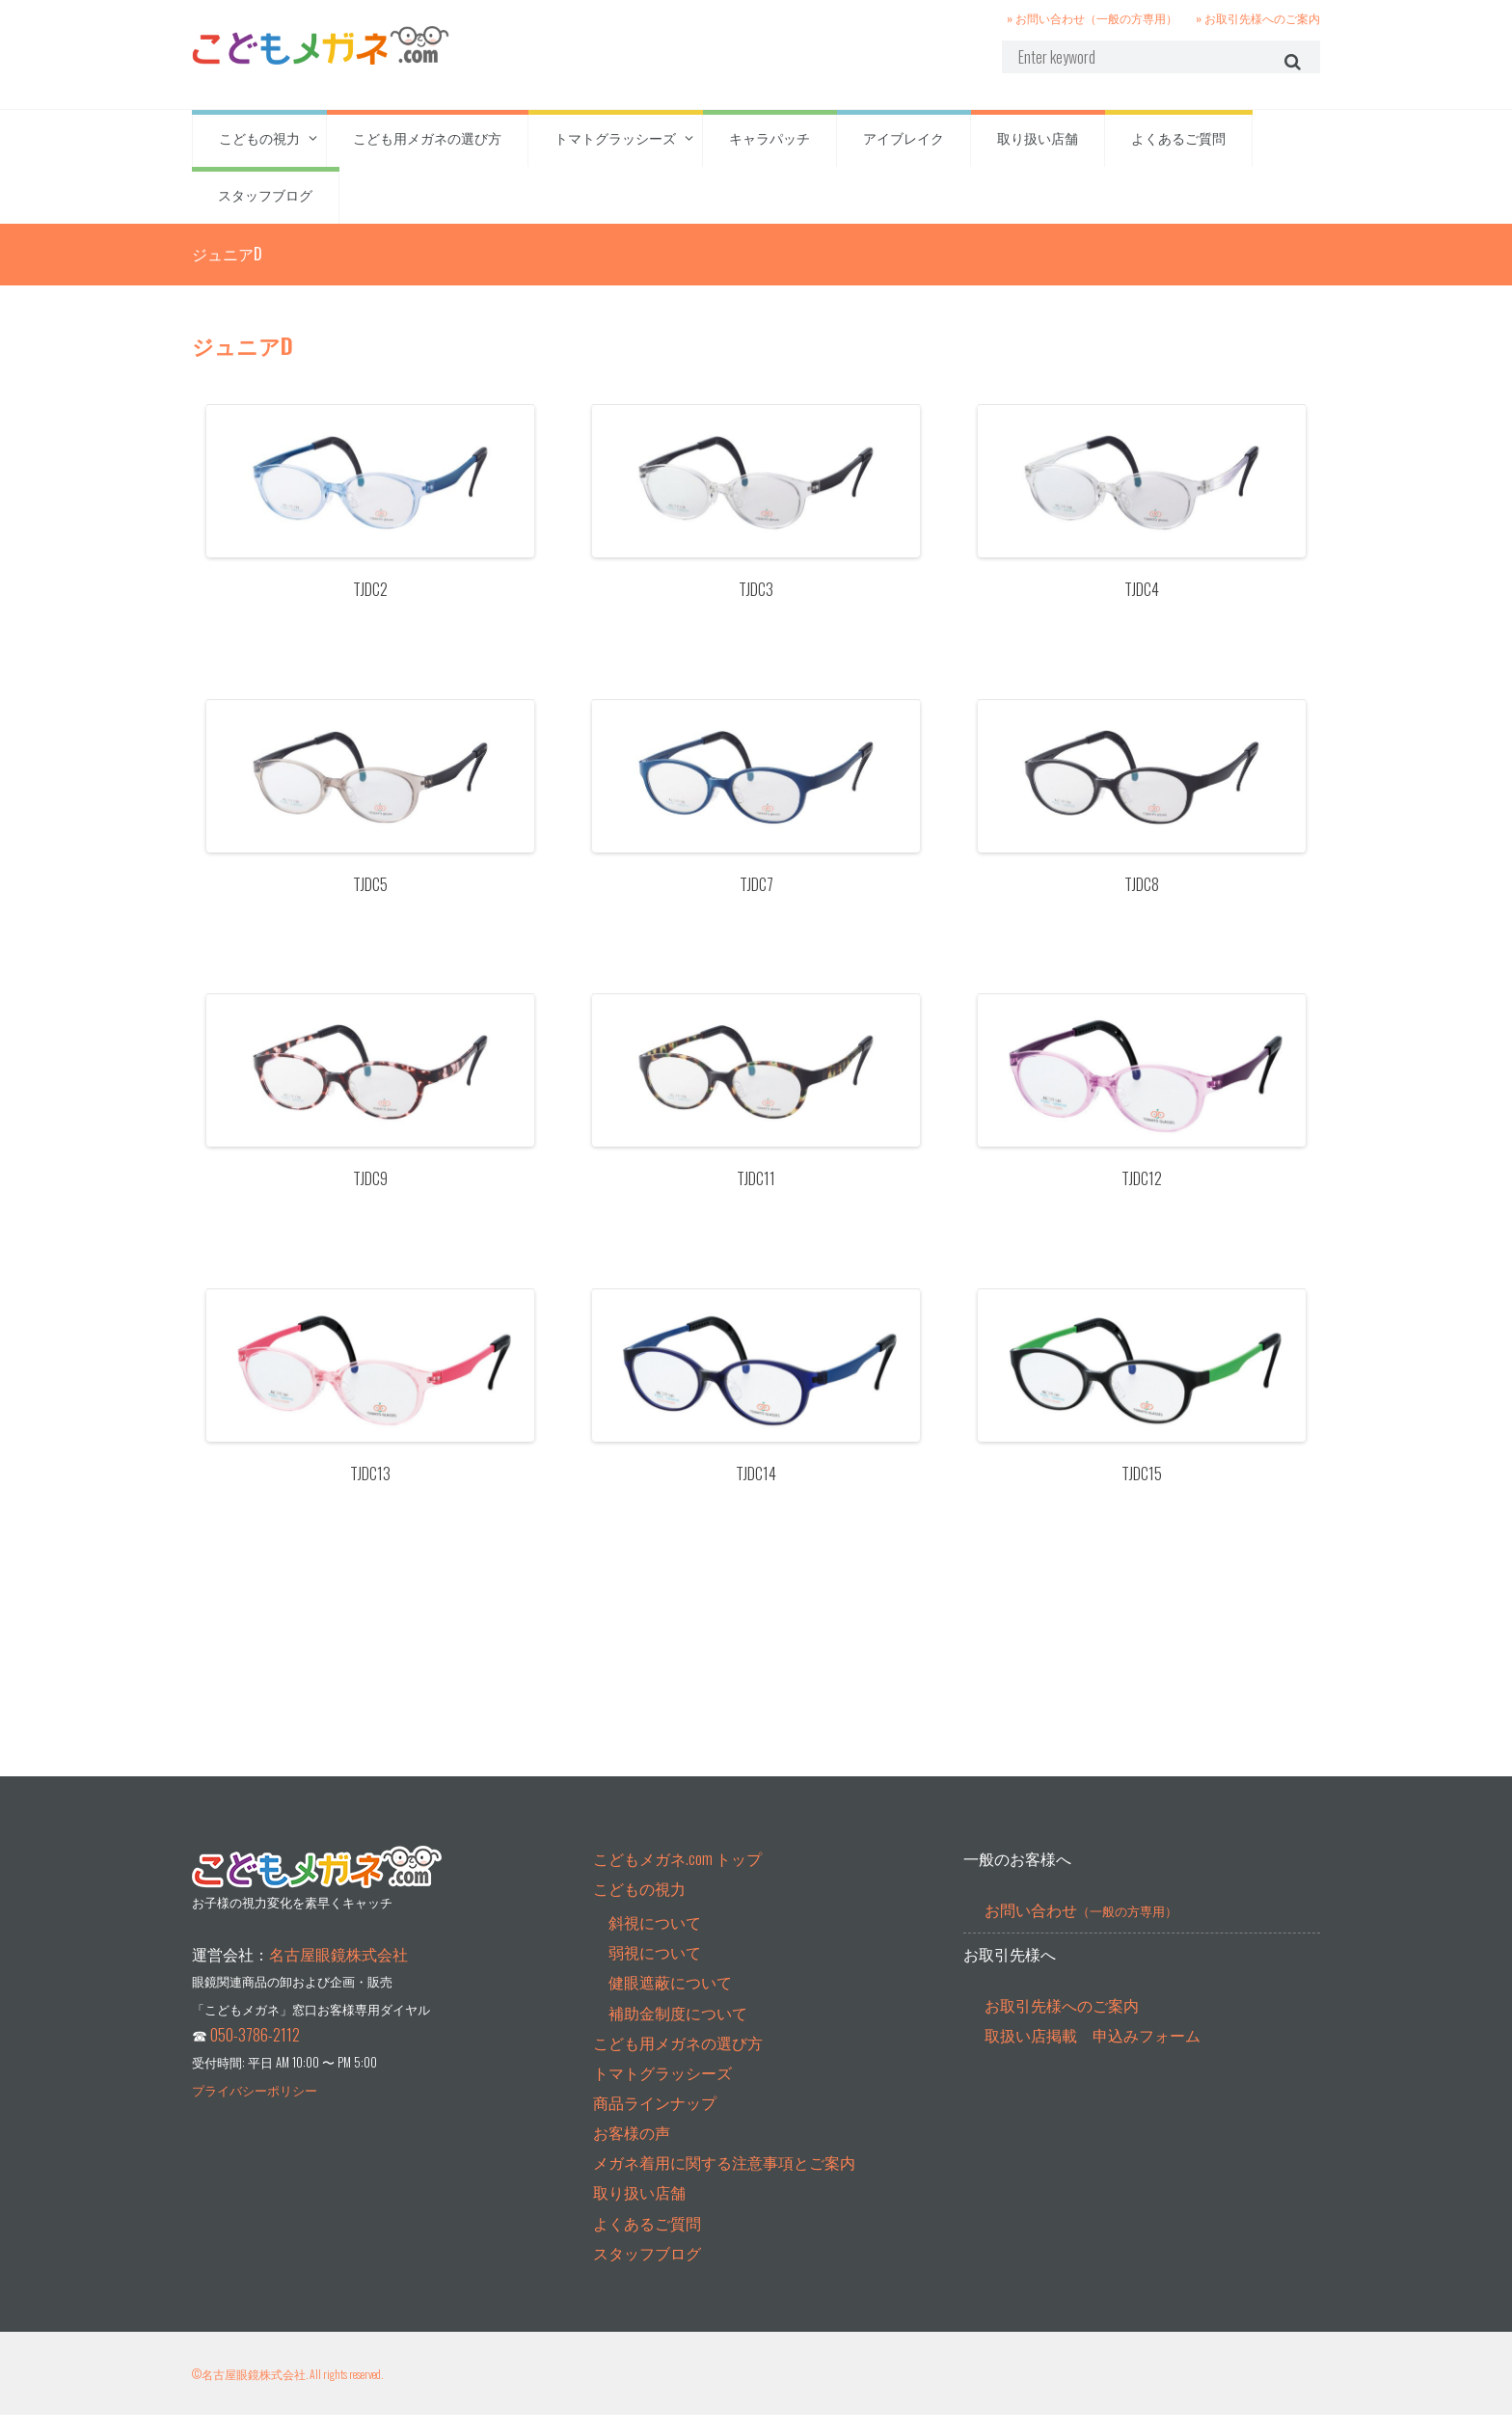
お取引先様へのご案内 (1062, 2024)
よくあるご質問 (1178, 145)
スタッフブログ (265, 202)
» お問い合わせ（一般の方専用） (1092, 17)
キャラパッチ (769, 145)
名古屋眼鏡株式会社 (338, 1973)
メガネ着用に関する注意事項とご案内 (724, 2181)
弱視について (654, 1971)
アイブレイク (903, 145)
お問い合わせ (1081, 1928)
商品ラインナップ (654, 2121)
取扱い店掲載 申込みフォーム (1093, 2054)
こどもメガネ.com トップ (677, 1877)
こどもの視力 (259, 145)
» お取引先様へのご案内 (1258, 17)
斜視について (654, 1941)
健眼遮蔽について (670, 2001)
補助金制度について (677, 2031)
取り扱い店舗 (1037, 145)
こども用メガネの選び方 (427, 145)
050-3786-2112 (255, 2054)
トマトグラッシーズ (615, 145)
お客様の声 (631, 2151)
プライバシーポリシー (254, 2109)
